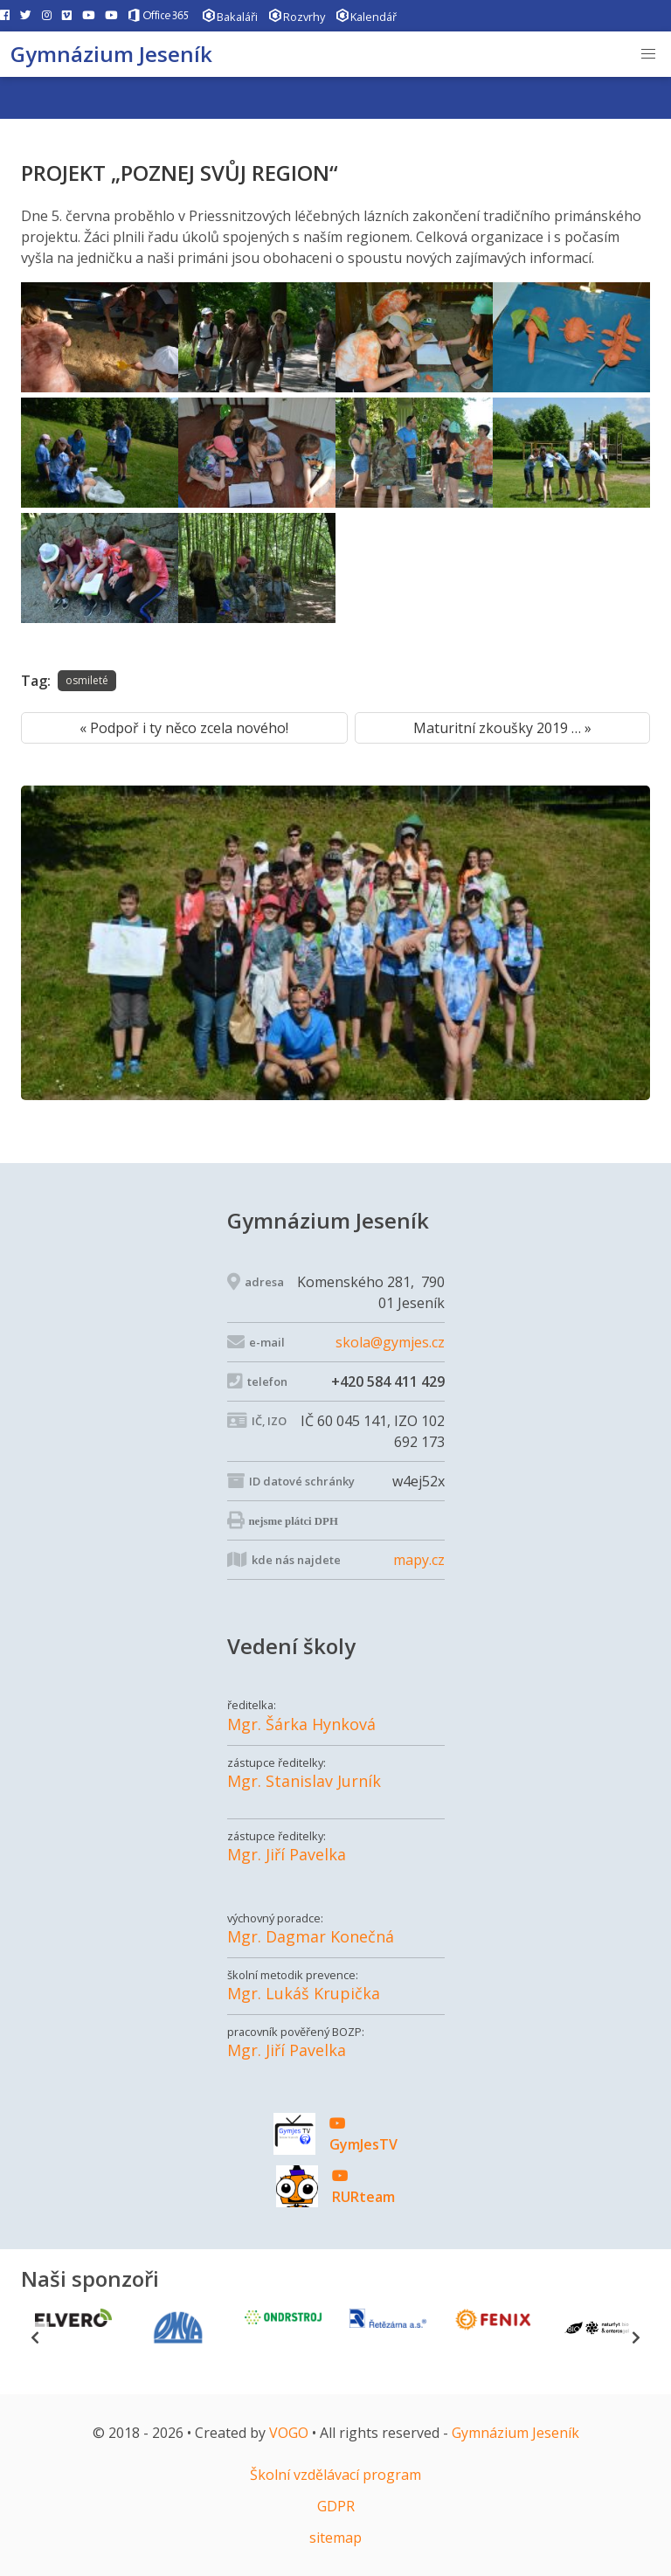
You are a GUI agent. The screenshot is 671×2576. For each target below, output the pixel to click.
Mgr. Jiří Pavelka (286, 1855)
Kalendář (366, 15)
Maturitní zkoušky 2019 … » (502, 727)
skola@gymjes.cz (390, 1342)
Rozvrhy (296, 15)
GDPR (336, 2506)
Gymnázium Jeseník (111, 53)
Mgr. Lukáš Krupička (303, 1994)
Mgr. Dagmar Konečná (310, 1937)
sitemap (335, 2537)
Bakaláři (230, 15)
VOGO (288, 2432)
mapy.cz (419, 1559)
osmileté (87, 680)
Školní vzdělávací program (335, 2474)
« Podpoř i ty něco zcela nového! (184, 727)
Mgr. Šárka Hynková (301, 1724)
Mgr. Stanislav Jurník (304, 1781)
